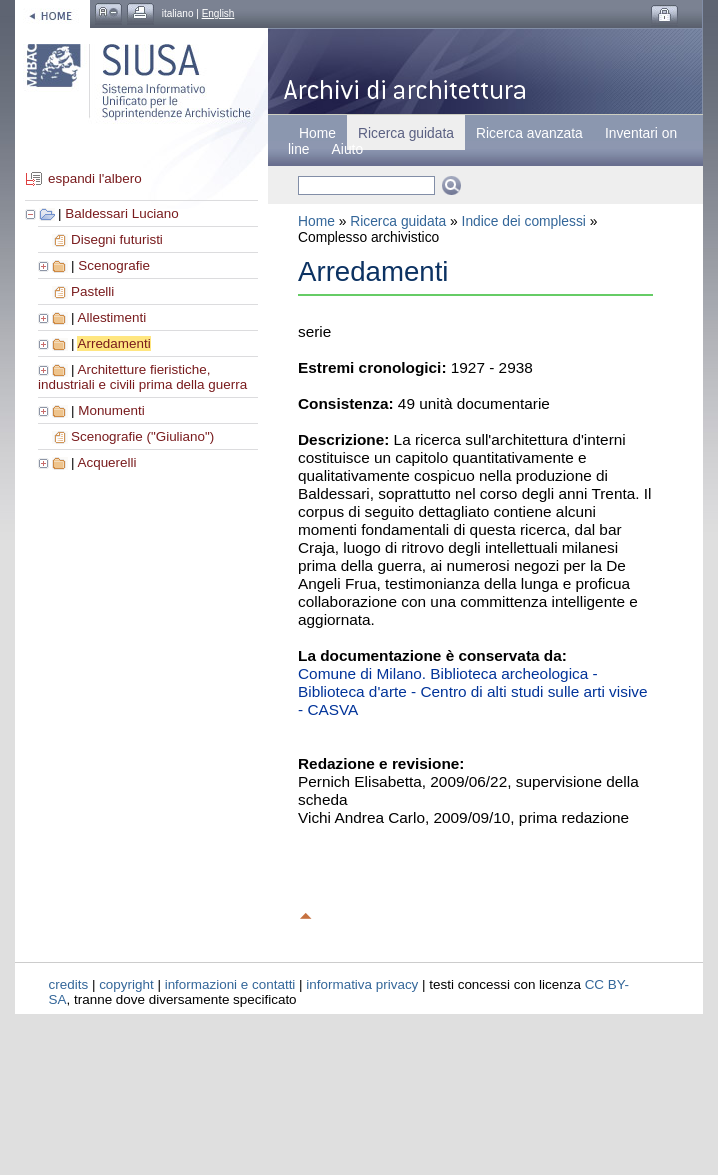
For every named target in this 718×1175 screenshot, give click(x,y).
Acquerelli (106, 462)
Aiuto (347, 149)
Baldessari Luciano (122, 213)
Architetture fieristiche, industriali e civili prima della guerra (142, 377)
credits (69, 984)
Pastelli (92, 291)
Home (317, 133)
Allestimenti (111, 317)
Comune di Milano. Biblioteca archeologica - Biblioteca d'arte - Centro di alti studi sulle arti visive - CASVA (473, 691)
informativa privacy (362, 984)
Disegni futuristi (117, 239)
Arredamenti (113, 343)
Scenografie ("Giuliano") (142, 436)
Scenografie (114, 265)
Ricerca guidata (398, 221)
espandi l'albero (95, 178)
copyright (126, 984)
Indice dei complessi (524, 221)
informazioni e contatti (230, 984)
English (218, 13)
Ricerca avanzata (529, 133)
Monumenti (111, 410)
